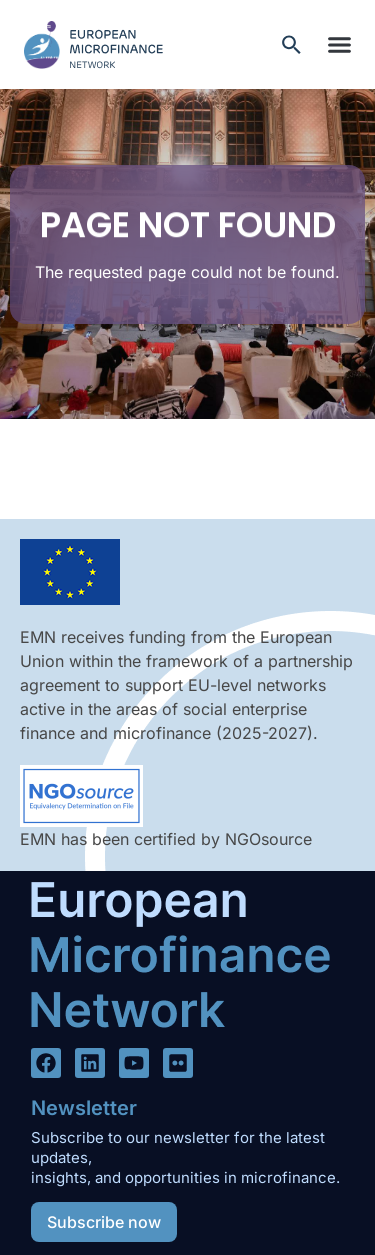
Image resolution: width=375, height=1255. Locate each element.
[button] (339, 45)
